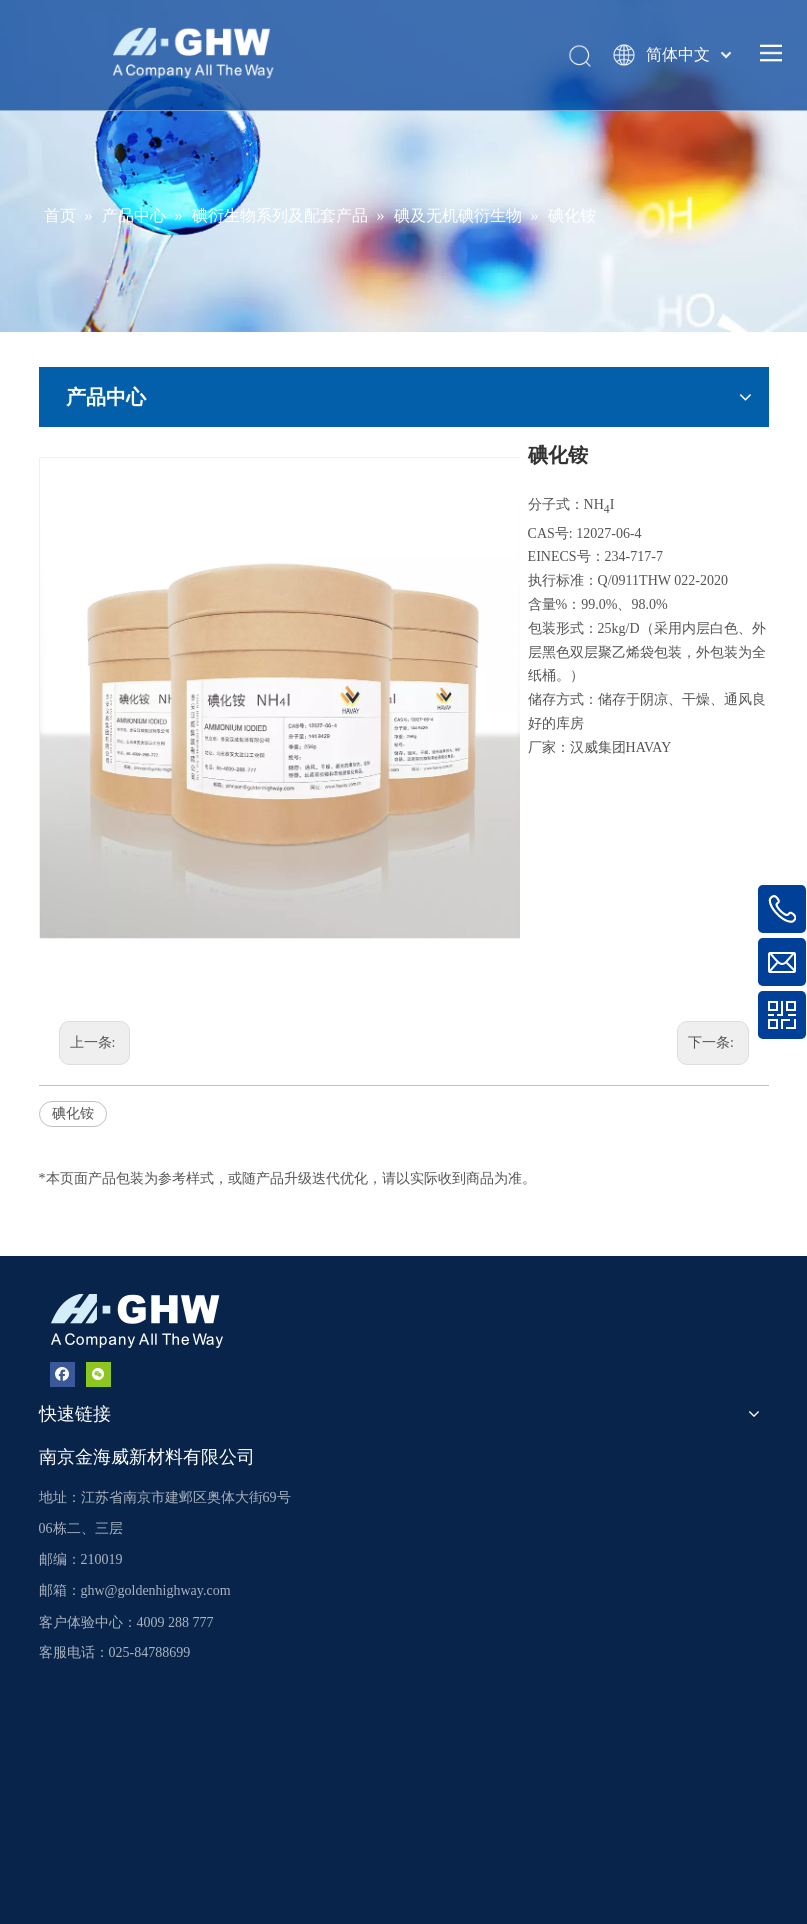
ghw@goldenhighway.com (156, 1590)
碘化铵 (73, 1113)
